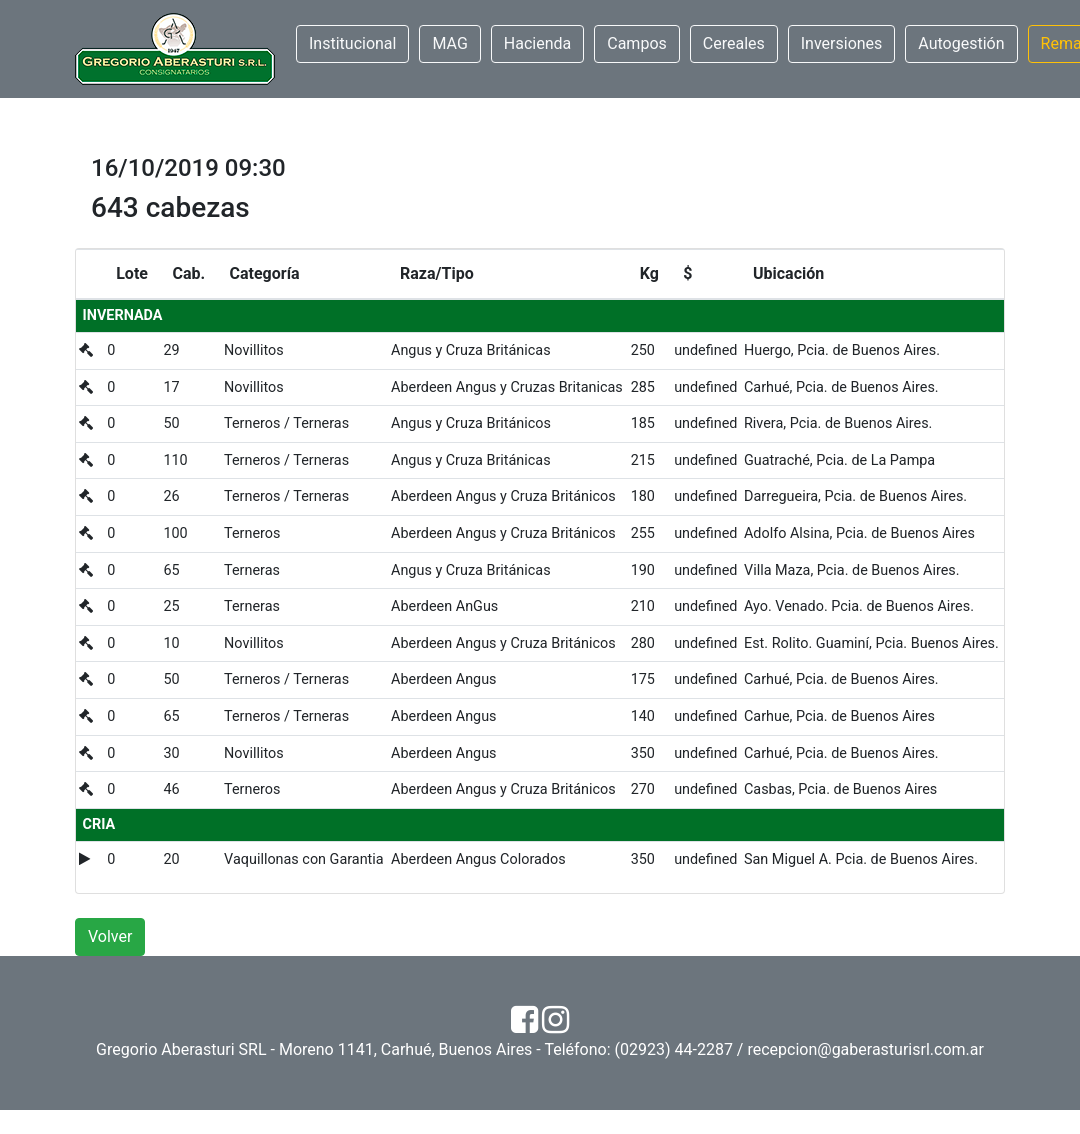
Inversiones (842, 43)
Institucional (352, 43)
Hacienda (537, 43)
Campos (637, 43)
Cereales (734, 43)
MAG (449, 43)
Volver (110, 936)
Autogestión (961, 43)
